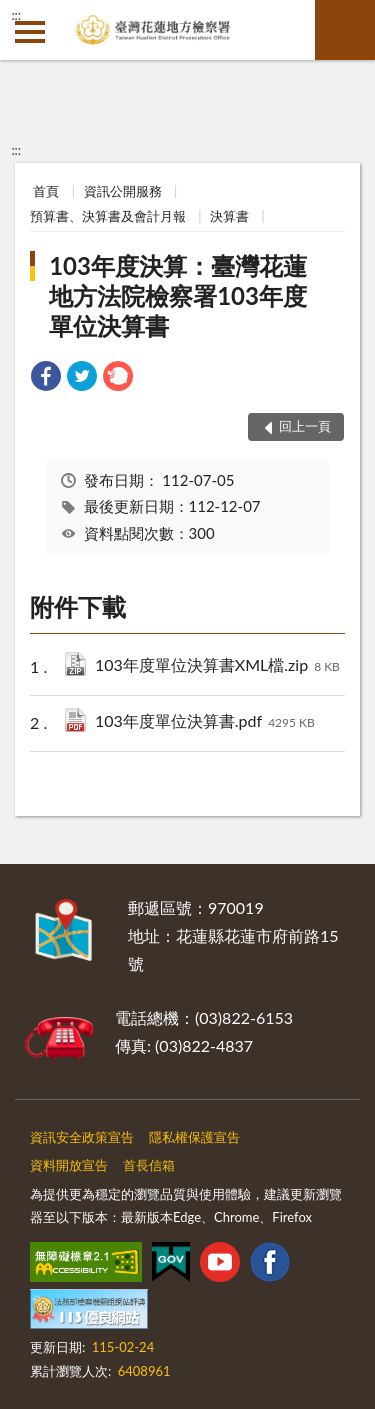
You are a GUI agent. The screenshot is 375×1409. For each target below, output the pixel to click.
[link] (46, 378)
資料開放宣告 (69, 1165)
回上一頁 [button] (305, 426)
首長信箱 (149, 1165)
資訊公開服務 (123, 191)
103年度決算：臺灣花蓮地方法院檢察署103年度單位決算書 (178, 295)
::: (16, 15)
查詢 (345, 30)
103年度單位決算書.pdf (205, 722)
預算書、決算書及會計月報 (108, 216)
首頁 (46, 191)
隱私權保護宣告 (194, 1137)
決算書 (229, 216)
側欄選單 (30, 32)
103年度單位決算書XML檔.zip (217, 666)
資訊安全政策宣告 (82, 1137)
